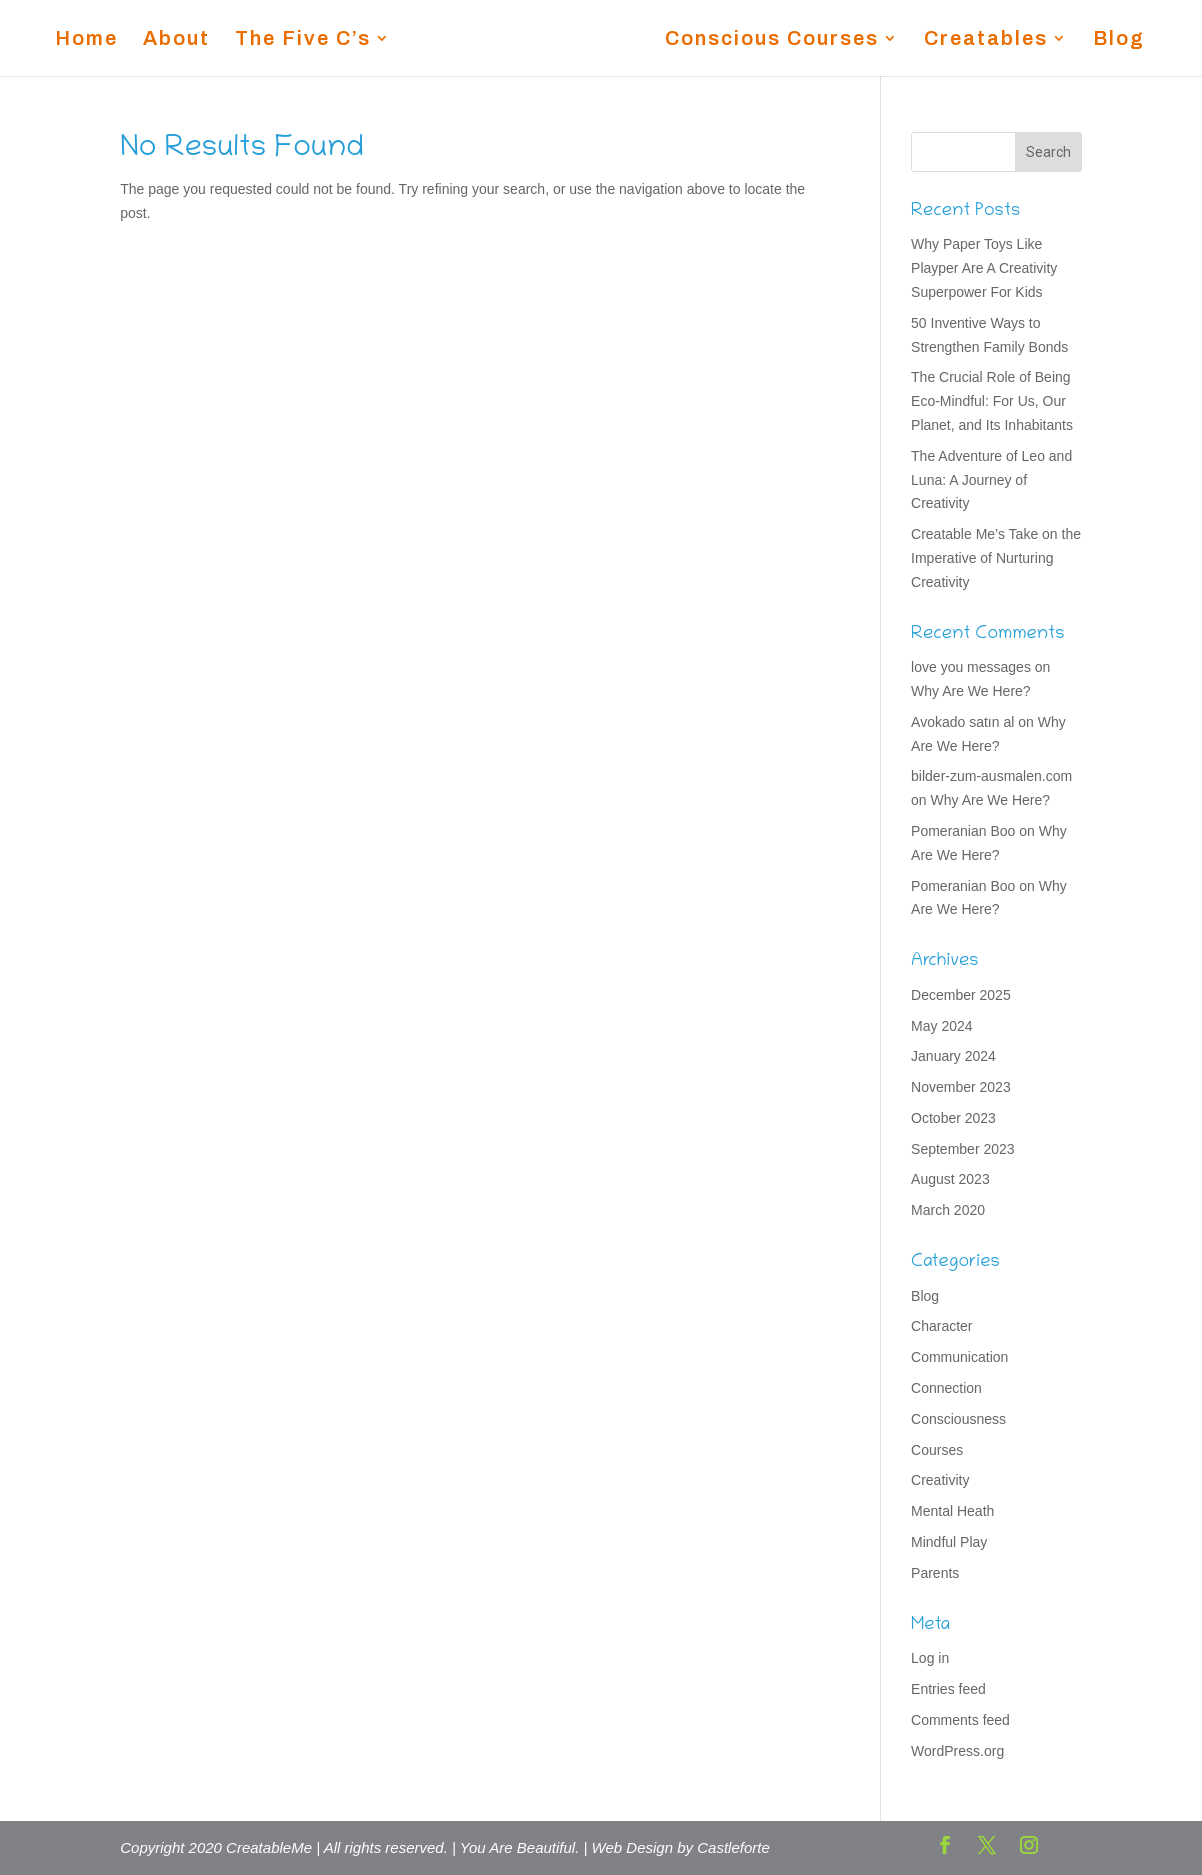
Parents (935, 1573)
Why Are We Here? (971, 691)
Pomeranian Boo (963, 831)
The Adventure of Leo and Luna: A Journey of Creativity (991, 480)
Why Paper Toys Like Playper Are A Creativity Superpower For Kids (984, 268)
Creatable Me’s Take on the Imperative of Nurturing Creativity (996, 558)
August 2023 (950, 1179)
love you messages (971, 667)
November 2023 (961, 1087)
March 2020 (948, 1210)
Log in (930, 1658)
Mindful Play (949, 1542)
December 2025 (961, 995)
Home (86, 40)
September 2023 (963, 1149)
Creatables (986, 40)
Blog (1119, 40)
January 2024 (953, 1056)
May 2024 (941, 1026)
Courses (937, 1450)
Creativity (940, 1480)
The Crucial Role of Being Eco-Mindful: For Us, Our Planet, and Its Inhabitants (992, 401)
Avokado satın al (962, 722)
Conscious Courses (772, 40)
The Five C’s (303, 40)
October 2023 (953, 1118)
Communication (959, 1357)
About (176, 40)
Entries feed (948, 1689)
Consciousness (958, 1419)
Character (941, 1326)
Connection (946, 1388)
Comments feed (960, 1720)
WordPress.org (957, 1751)
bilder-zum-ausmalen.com (991, 776)
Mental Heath (952, 1511)
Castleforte (733, 1847)
